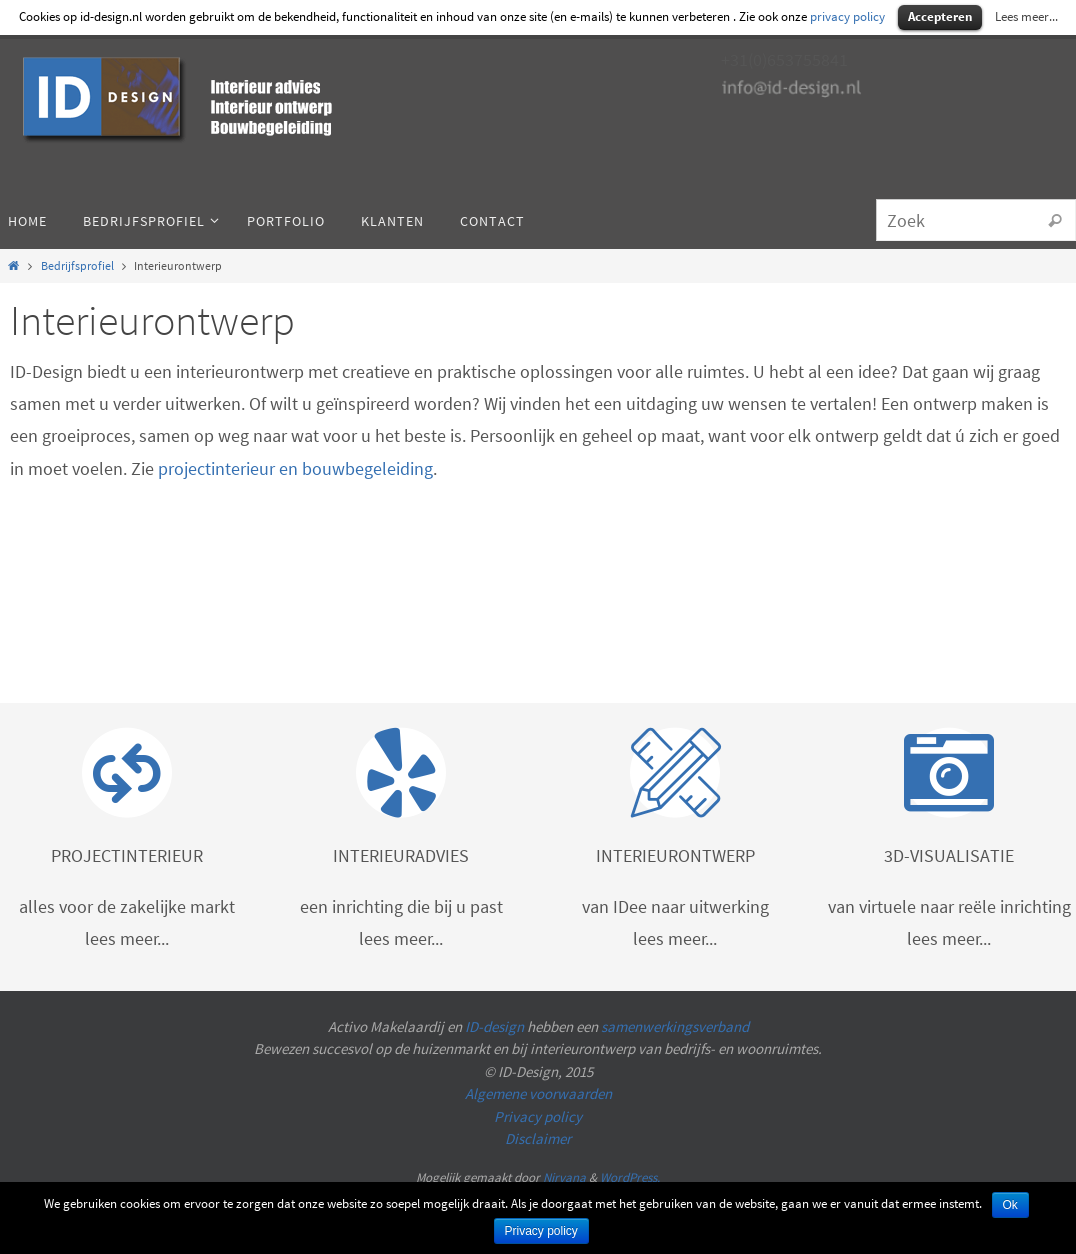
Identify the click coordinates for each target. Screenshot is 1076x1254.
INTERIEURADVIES (401, 855)
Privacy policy (538, 1116)
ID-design (494, 1026)
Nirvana (564, 1177)
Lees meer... (1026, 16)
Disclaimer (538, 1138)
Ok (1010, 1205)
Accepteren (940, 16)
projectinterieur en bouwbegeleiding (295, 468)
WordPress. (630, 1177)
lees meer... (127, 938)
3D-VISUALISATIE (949, 855)
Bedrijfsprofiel (77, 265)
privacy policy (847, 16)
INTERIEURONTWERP (675, 855)
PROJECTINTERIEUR (127, 855)
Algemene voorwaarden (538, 1093)
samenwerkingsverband (675, 1026)
